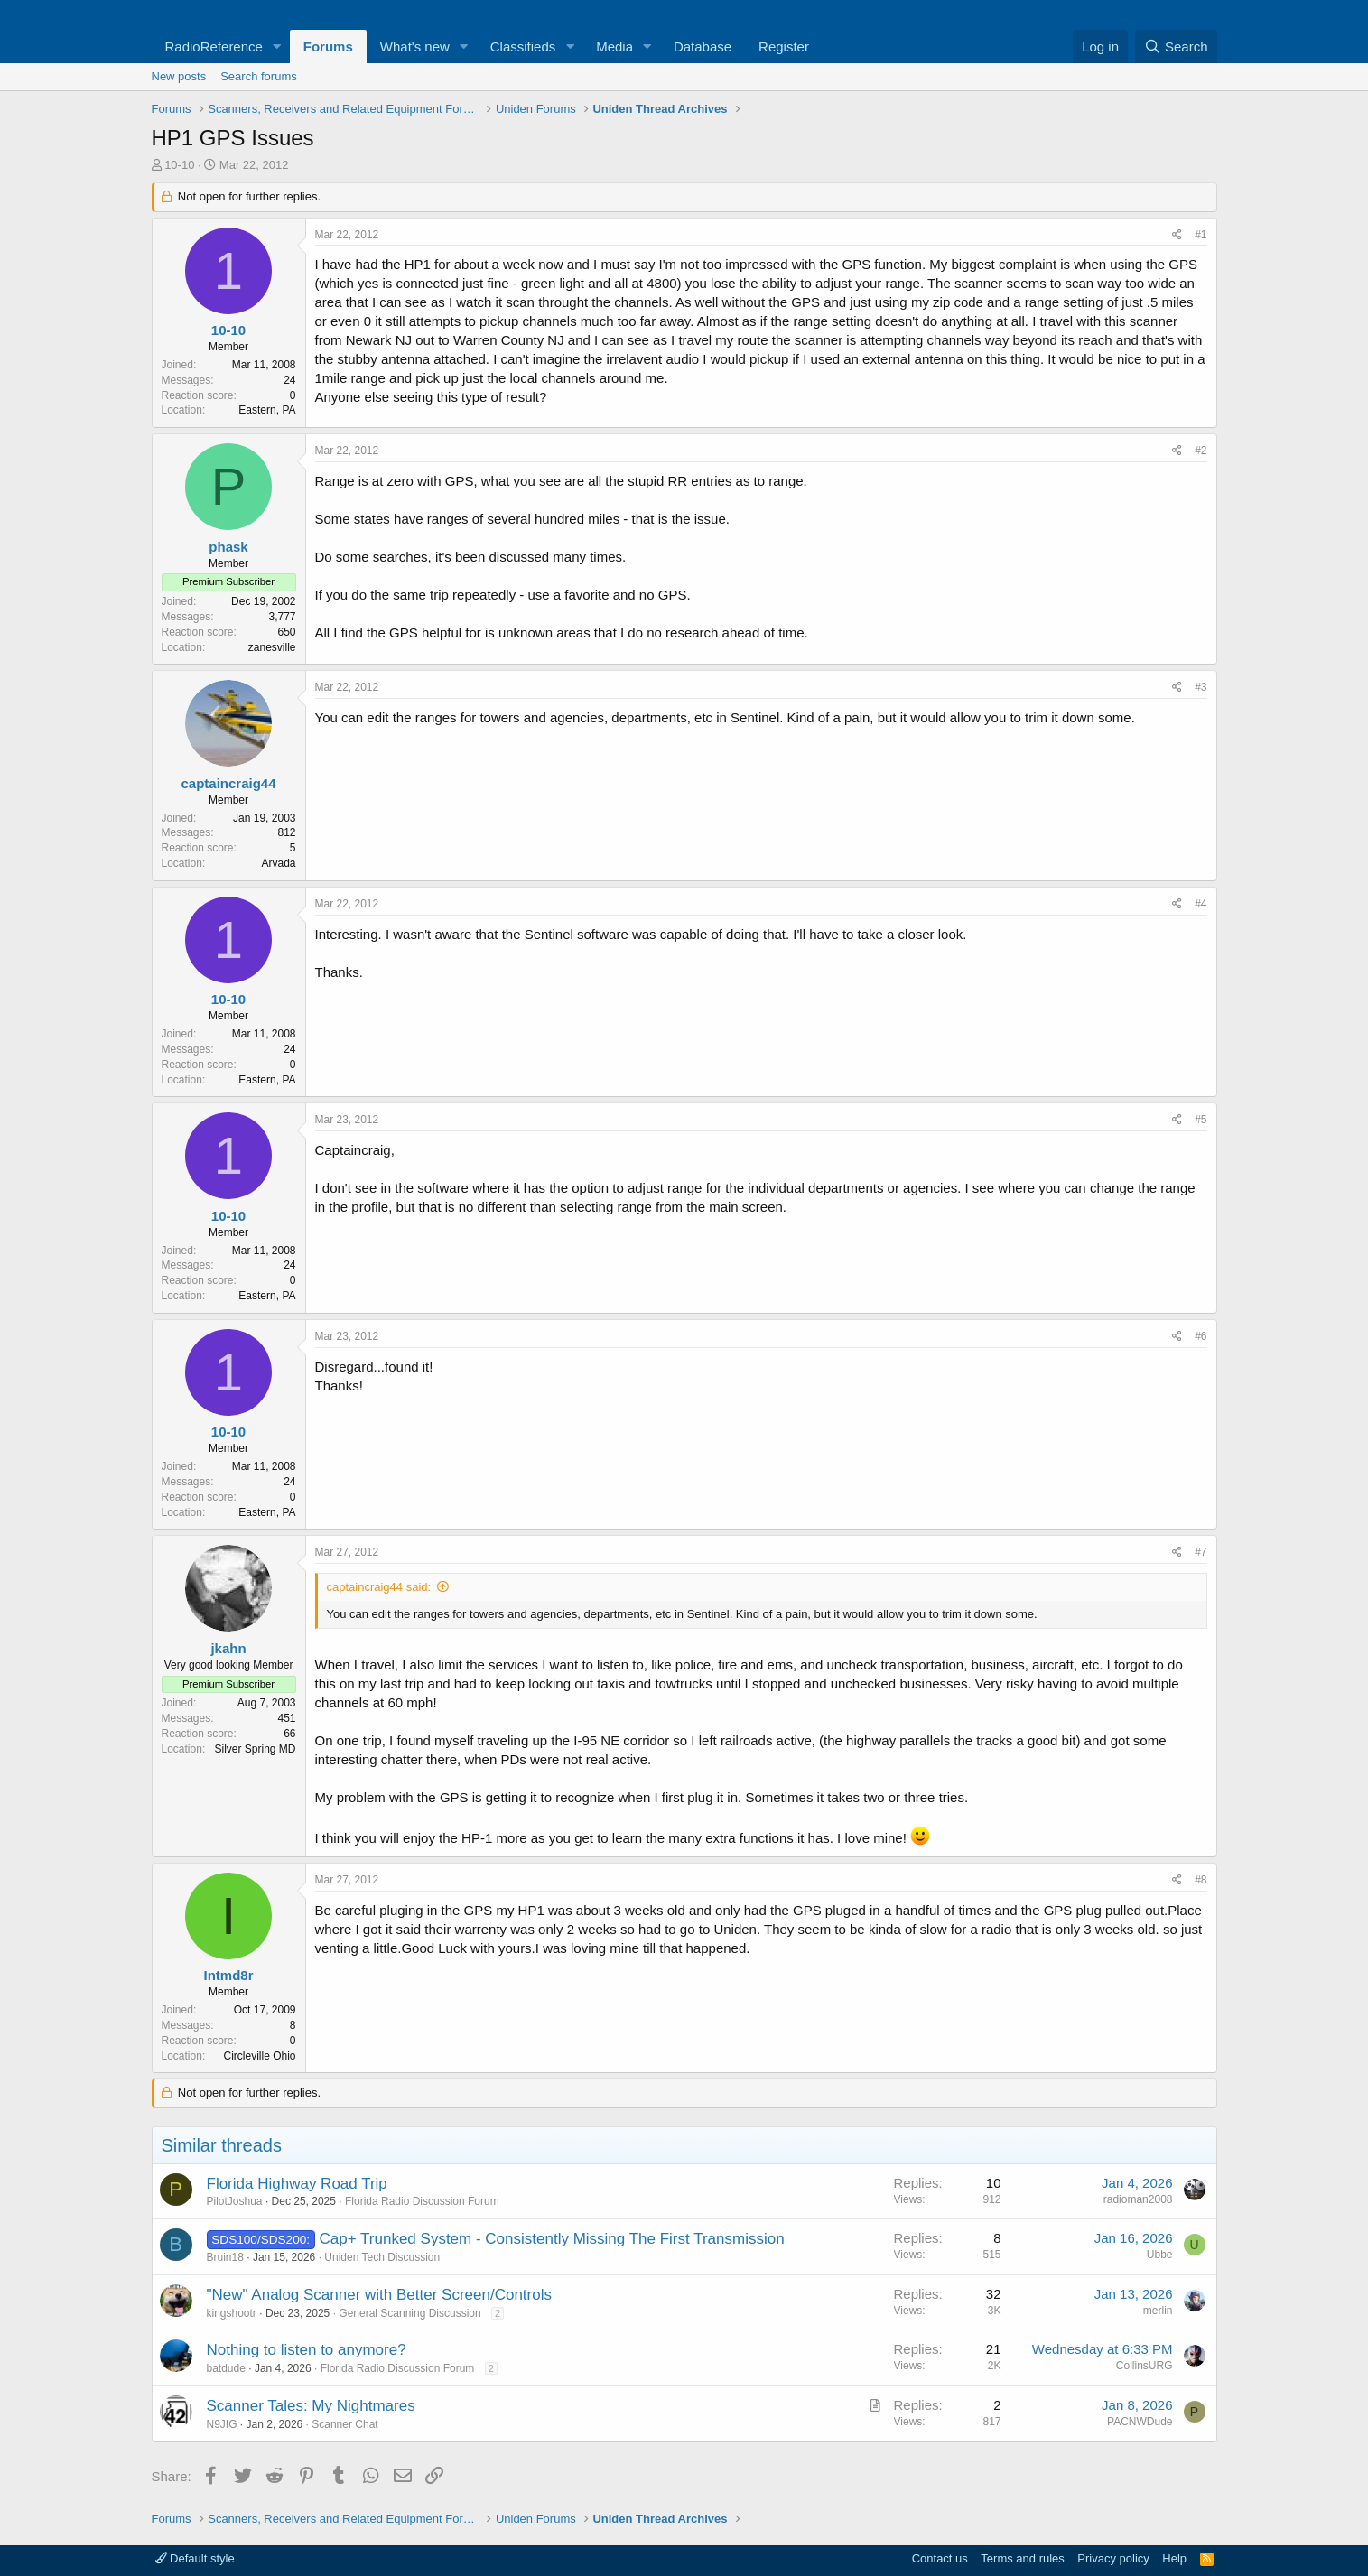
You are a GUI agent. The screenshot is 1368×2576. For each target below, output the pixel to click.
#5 (1200, 1119)
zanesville (272, 647)
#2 (1200, 450)
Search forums (258, 76)
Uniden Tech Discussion (382, 2257)
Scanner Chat (344, 2424)
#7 (1200, 1552)
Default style (195, 2558)
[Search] (1176, 46)
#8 (1200, 1880)
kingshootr (231, 2313)
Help (1174, 2558)
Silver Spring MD (254, 1749)
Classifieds (523, 46)
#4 (1200, 903)
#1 (1200, 234)
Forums (328, 46)
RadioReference (214, 46)
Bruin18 (225, 2257)
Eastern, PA (266, 410)
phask (228, 546)
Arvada (278, 863)
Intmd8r (228, 1975)
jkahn (228, 1648)
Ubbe (1160, 2254)
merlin (1158, 2310)
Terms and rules (1022, 2558)
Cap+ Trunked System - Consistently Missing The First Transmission (552, 2238)
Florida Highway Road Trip (297, 2183)
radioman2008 (1138, 2199)
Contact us (940, 2558)
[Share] (1177, 235)
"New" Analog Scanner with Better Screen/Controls (379, 2294)
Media (614, 46)
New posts (179, 76)
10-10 (179, 165)
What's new (415, 46)
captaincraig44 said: (379, 1587)
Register (783, 46)
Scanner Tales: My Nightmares (311, 2405)
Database (702, 46)
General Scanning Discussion (409, 2313)
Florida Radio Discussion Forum (422, 2201)
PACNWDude (1139, 2421)
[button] (277, 46)
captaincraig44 (228, 783)
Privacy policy (1113, 2558)
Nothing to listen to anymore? (306, 2349)
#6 (1200, 1336)
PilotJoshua (235, 2201)
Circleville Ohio (259, 2056)
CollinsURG (1144, 2365)
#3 (1200, 687)
